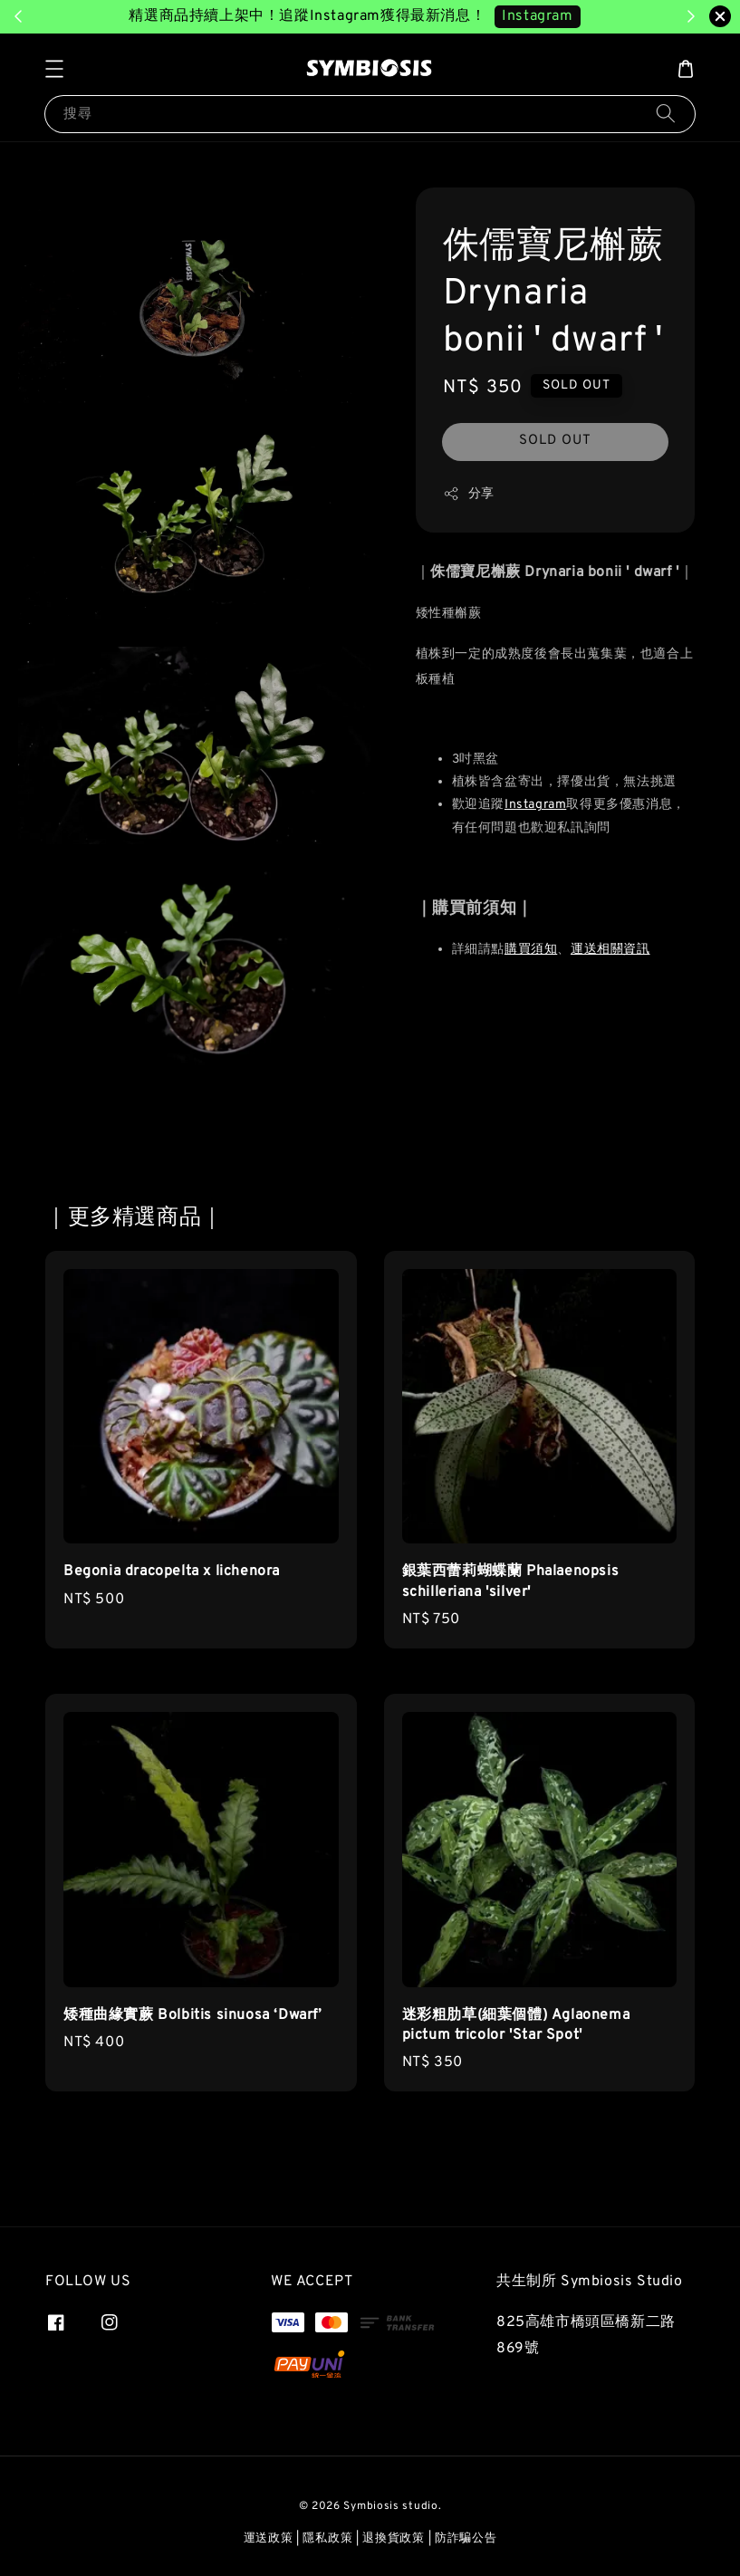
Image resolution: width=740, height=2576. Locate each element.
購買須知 (531, 949)
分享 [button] (469, 493)
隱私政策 (327, 2539)
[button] (54, 69)
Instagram (535, 804)
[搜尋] (666, 113)
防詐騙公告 (466, 2539)
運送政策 (268, 2539)
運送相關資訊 (610, 949)
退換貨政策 (393, 2539)
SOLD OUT (555, 440)
